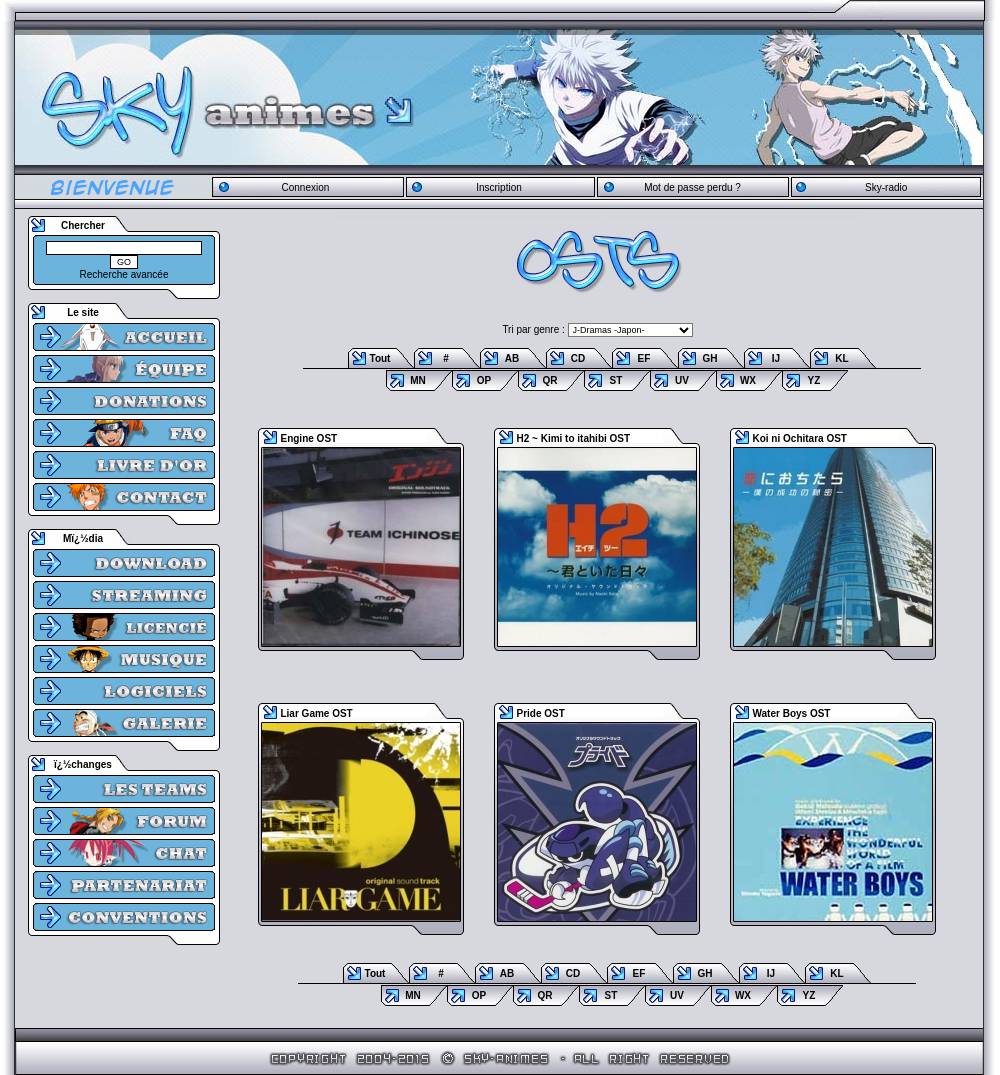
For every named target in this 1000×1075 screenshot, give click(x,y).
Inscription (499, 187)
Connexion (305, 187)
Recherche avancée (124, 274)
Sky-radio (886, 187)
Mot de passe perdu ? (692, 187)
